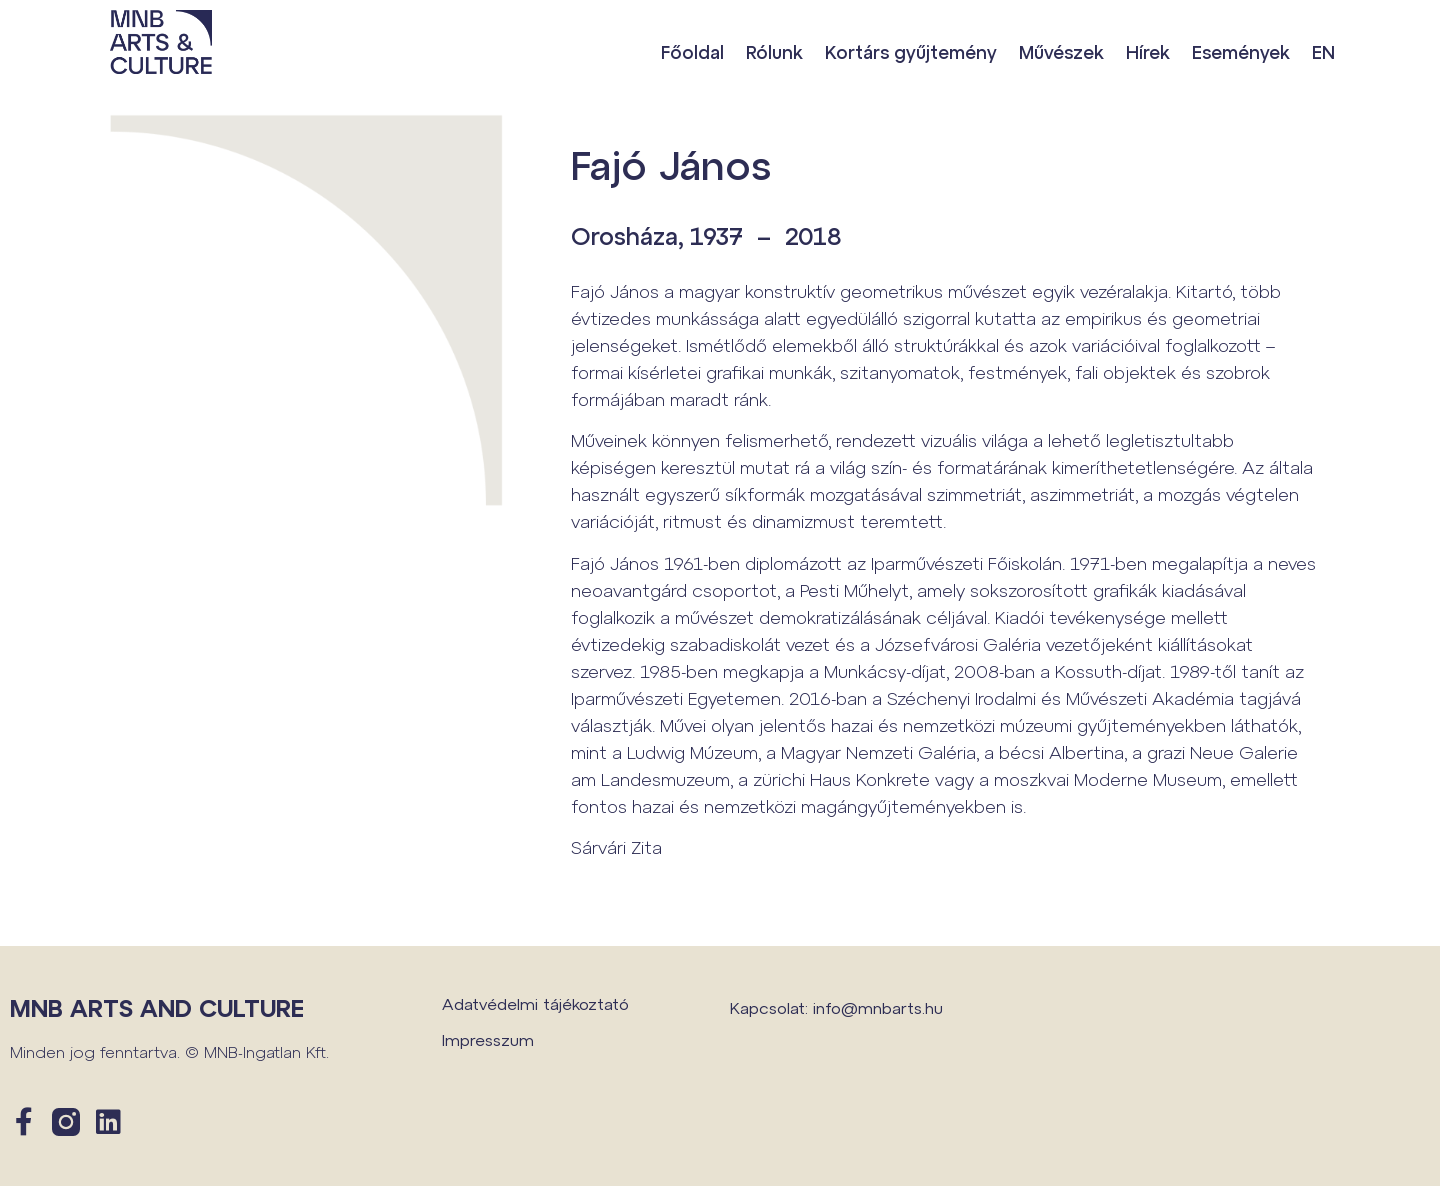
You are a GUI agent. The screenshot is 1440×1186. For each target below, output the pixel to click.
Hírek (1148, 52)
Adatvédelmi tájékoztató (535, 1003)
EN (1323, 52)
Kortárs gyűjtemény (911, 52)
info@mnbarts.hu (878, 1007)
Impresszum (488, 1039)
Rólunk (774, 52)
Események (1241, 52)
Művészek (1061, 52)
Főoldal (692, 52)
